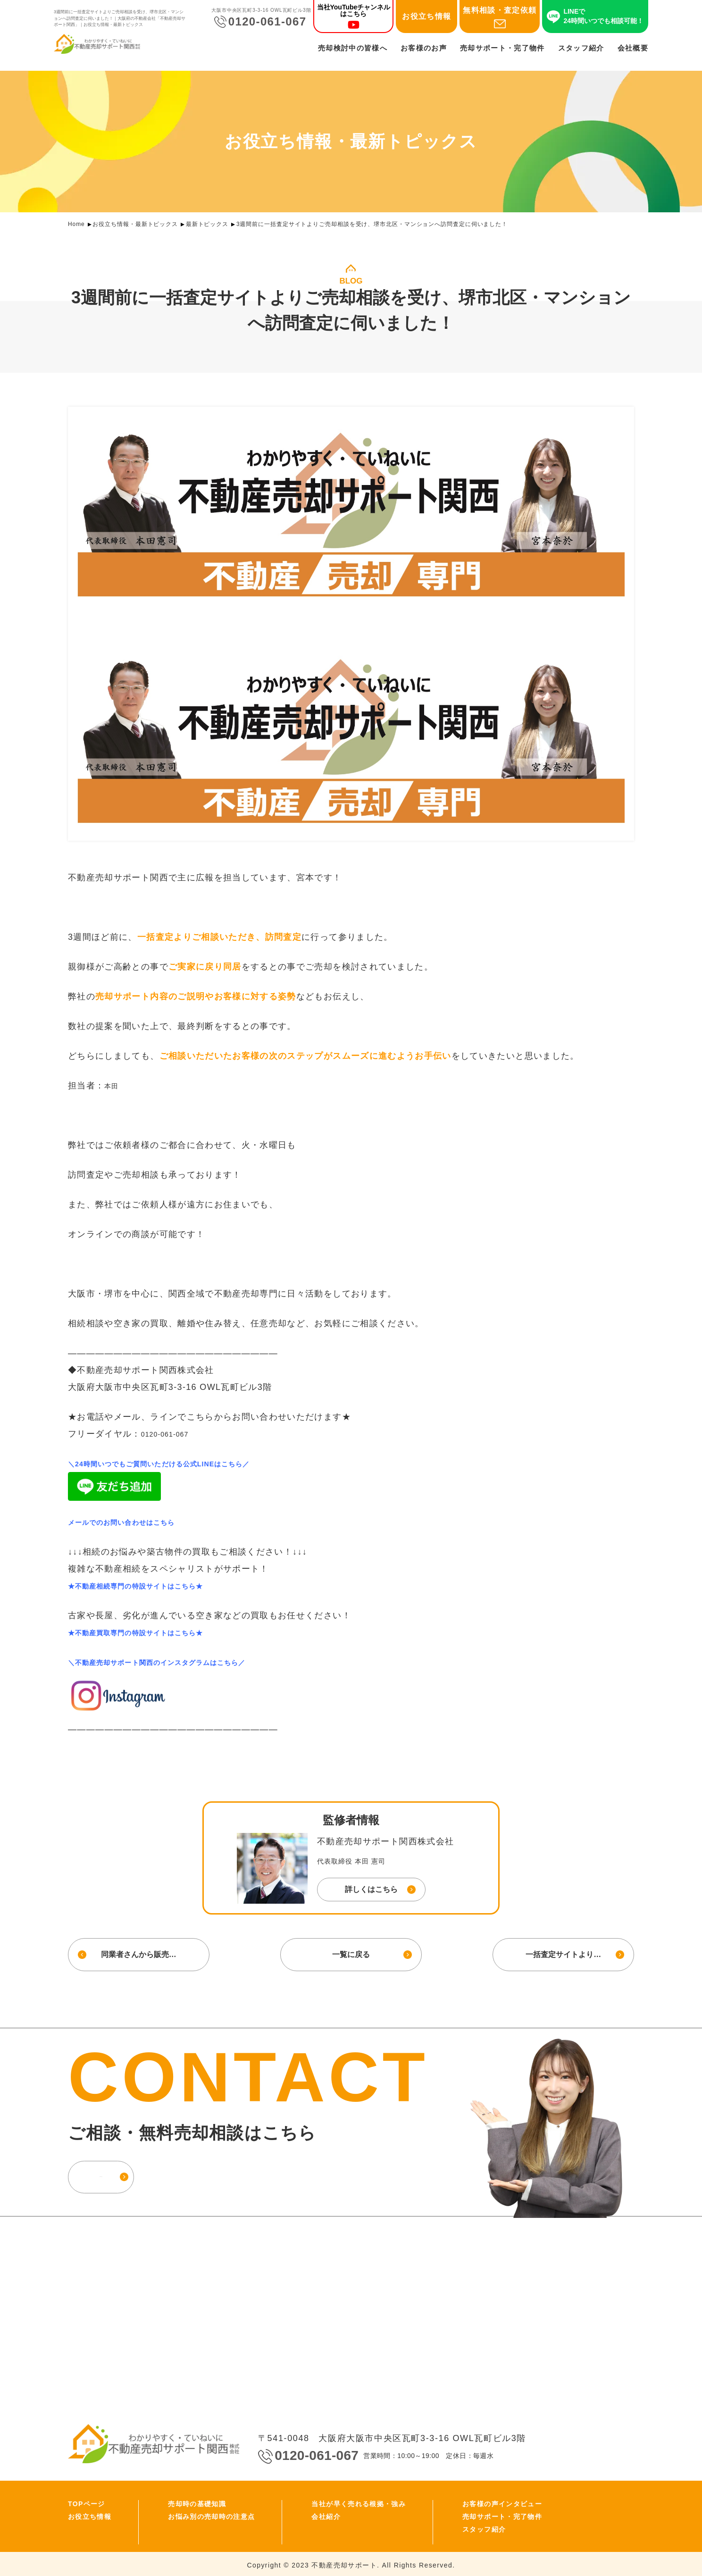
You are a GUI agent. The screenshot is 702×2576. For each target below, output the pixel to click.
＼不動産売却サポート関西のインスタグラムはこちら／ (182, 1662)
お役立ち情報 (426, 19)
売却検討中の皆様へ (352, 50)
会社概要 (633, 50)
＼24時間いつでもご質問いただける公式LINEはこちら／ (184, 1463)
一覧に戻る (351, 1953)
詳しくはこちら (371, 1889)
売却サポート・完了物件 (502, 50)
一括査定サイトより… (565, 1953)
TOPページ (86, 2501)
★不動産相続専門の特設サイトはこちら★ (155, 1585)
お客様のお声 (424, 50)
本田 (113, 1085)
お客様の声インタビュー (502, 2501)
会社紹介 (325, 2514)
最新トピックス (207, 224)
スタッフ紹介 (581, 50)
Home (76, 224)
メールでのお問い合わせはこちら (136, 1522)
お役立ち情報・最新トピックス (135, 224)
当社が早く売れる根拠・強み (358, 2501)
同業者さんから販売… (136, 1953)
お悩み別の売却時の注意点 (211, 2514)
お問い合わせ (136, 2173)
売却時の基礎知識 (197, 2501)
